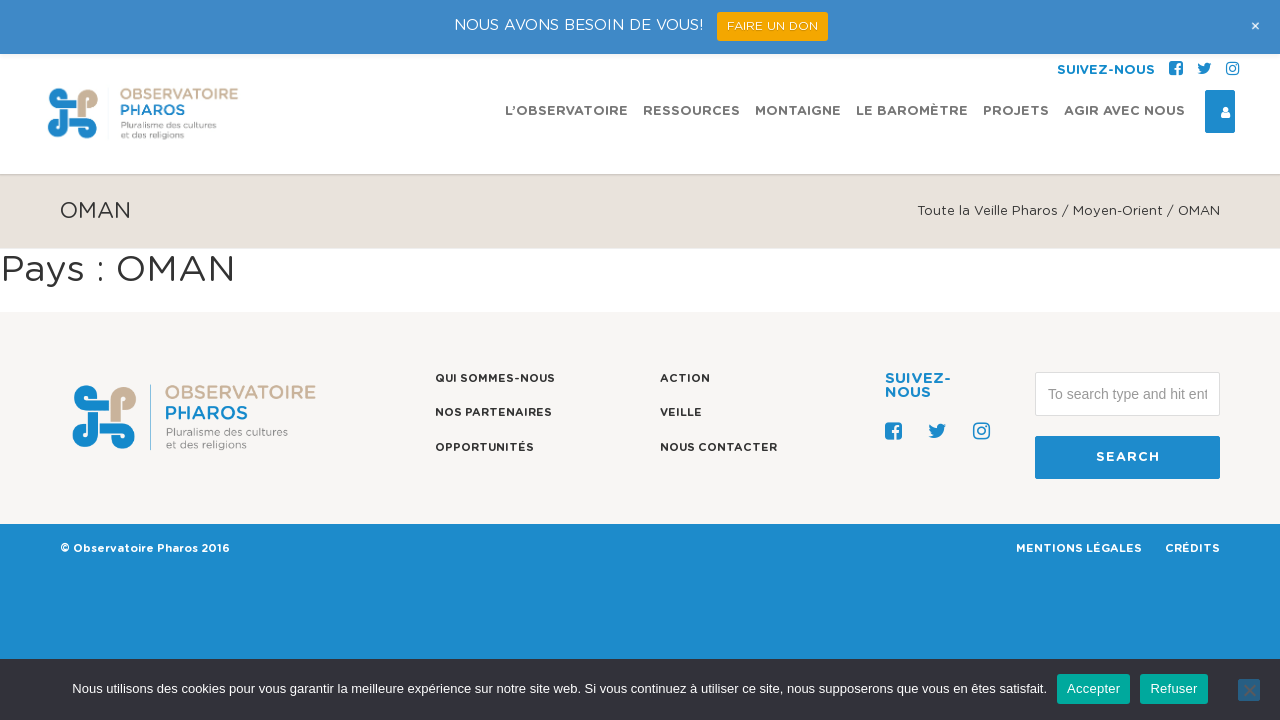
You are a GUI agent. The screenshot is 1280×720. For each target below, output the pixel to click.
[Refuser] (1249, 690)
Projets (1016, 57)
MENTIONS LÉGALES (1079, 548)
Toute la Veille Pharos (987, 211)
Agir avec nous (1124, 57)
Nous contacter (718, 447)
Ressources (691, 57)
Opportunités (484, 447)
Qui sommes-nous (495, 378)
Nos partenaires (493, 412)
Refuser (1173, 688)
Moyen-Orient (1118, 211)
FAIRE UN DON (772, 26)
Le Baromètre (912, 57)
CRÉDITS (1192, 548)
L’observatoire (566, 57)
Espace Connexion (1218, 58)
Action (685, 378)
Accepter (1093, 688)
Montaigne (798, 57)
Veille (681, 412)
